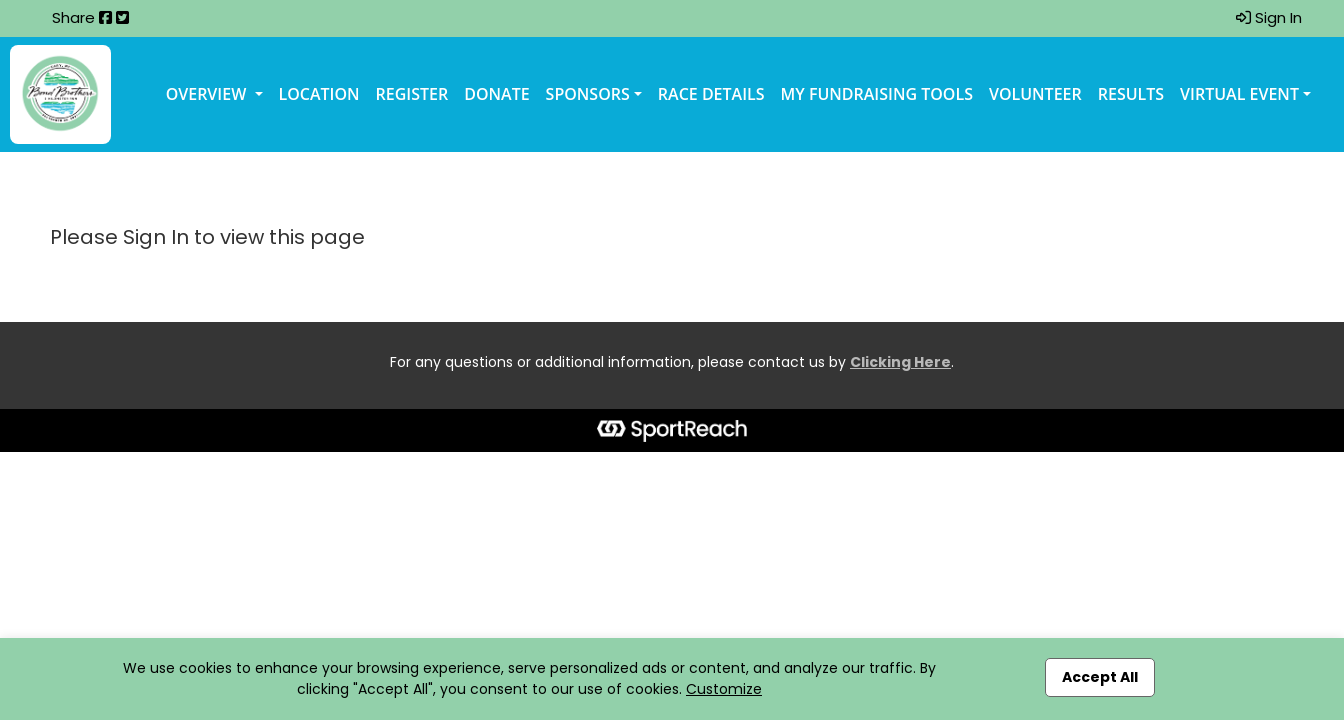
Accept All (1100, 677)
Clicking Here (900, 362)
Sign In (1269, 17)
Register (412, 94)
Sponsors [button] (588, 94)
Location (319, 94)
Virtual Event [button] (1239, 94)
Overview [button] (208, 94)
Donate (496, 94)
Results (1131, 94)
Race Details (711, 94)
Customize (724, 689)
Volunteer (1035, 94)
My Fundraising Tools (877, 94)
